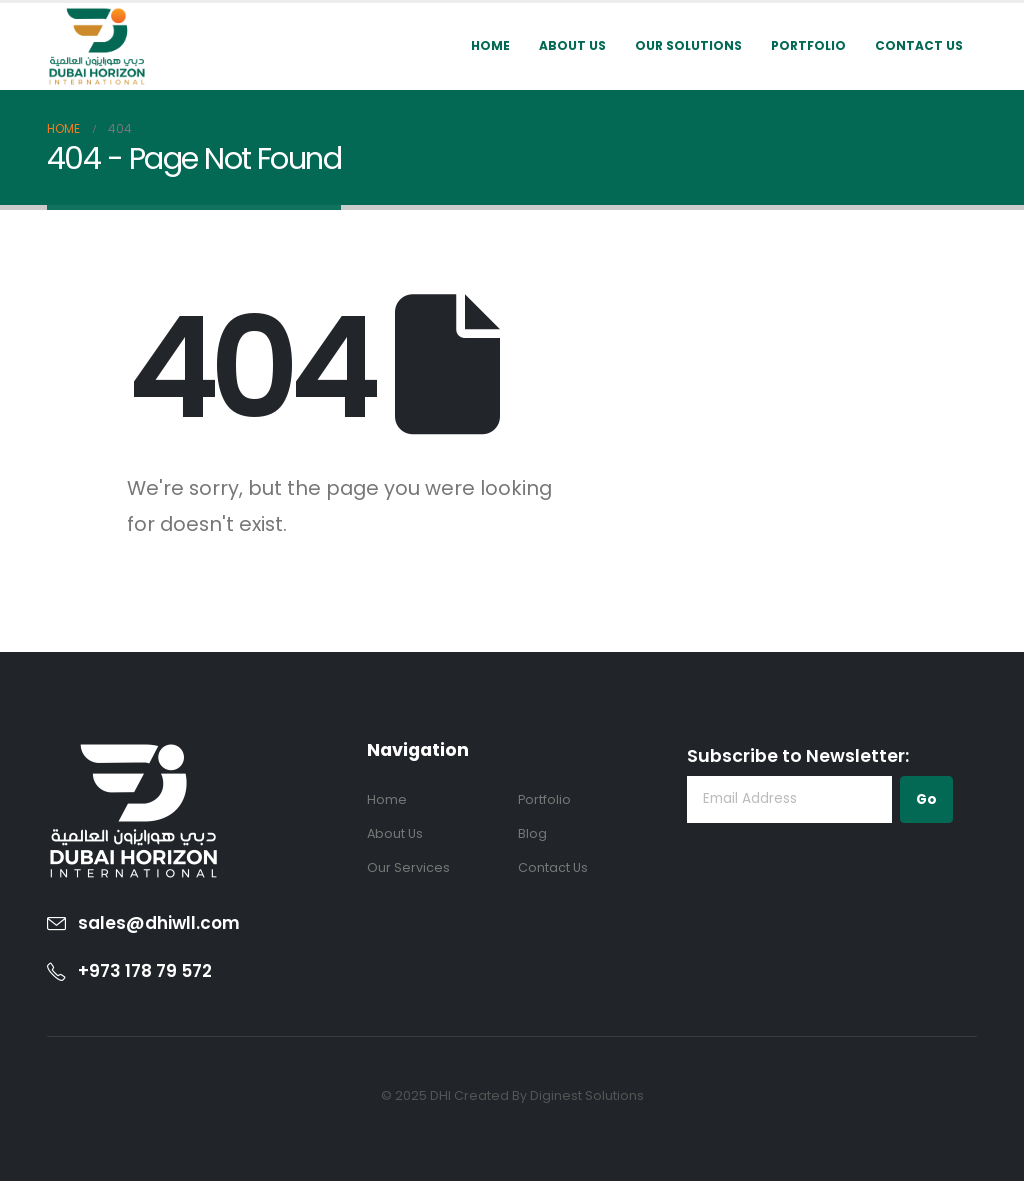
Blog (532, 833)
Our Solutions (688, 45)
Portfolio (808, 45)
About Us (572, 45)
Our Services (408, 867)
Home (490, 45)
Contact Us (919, 45)
